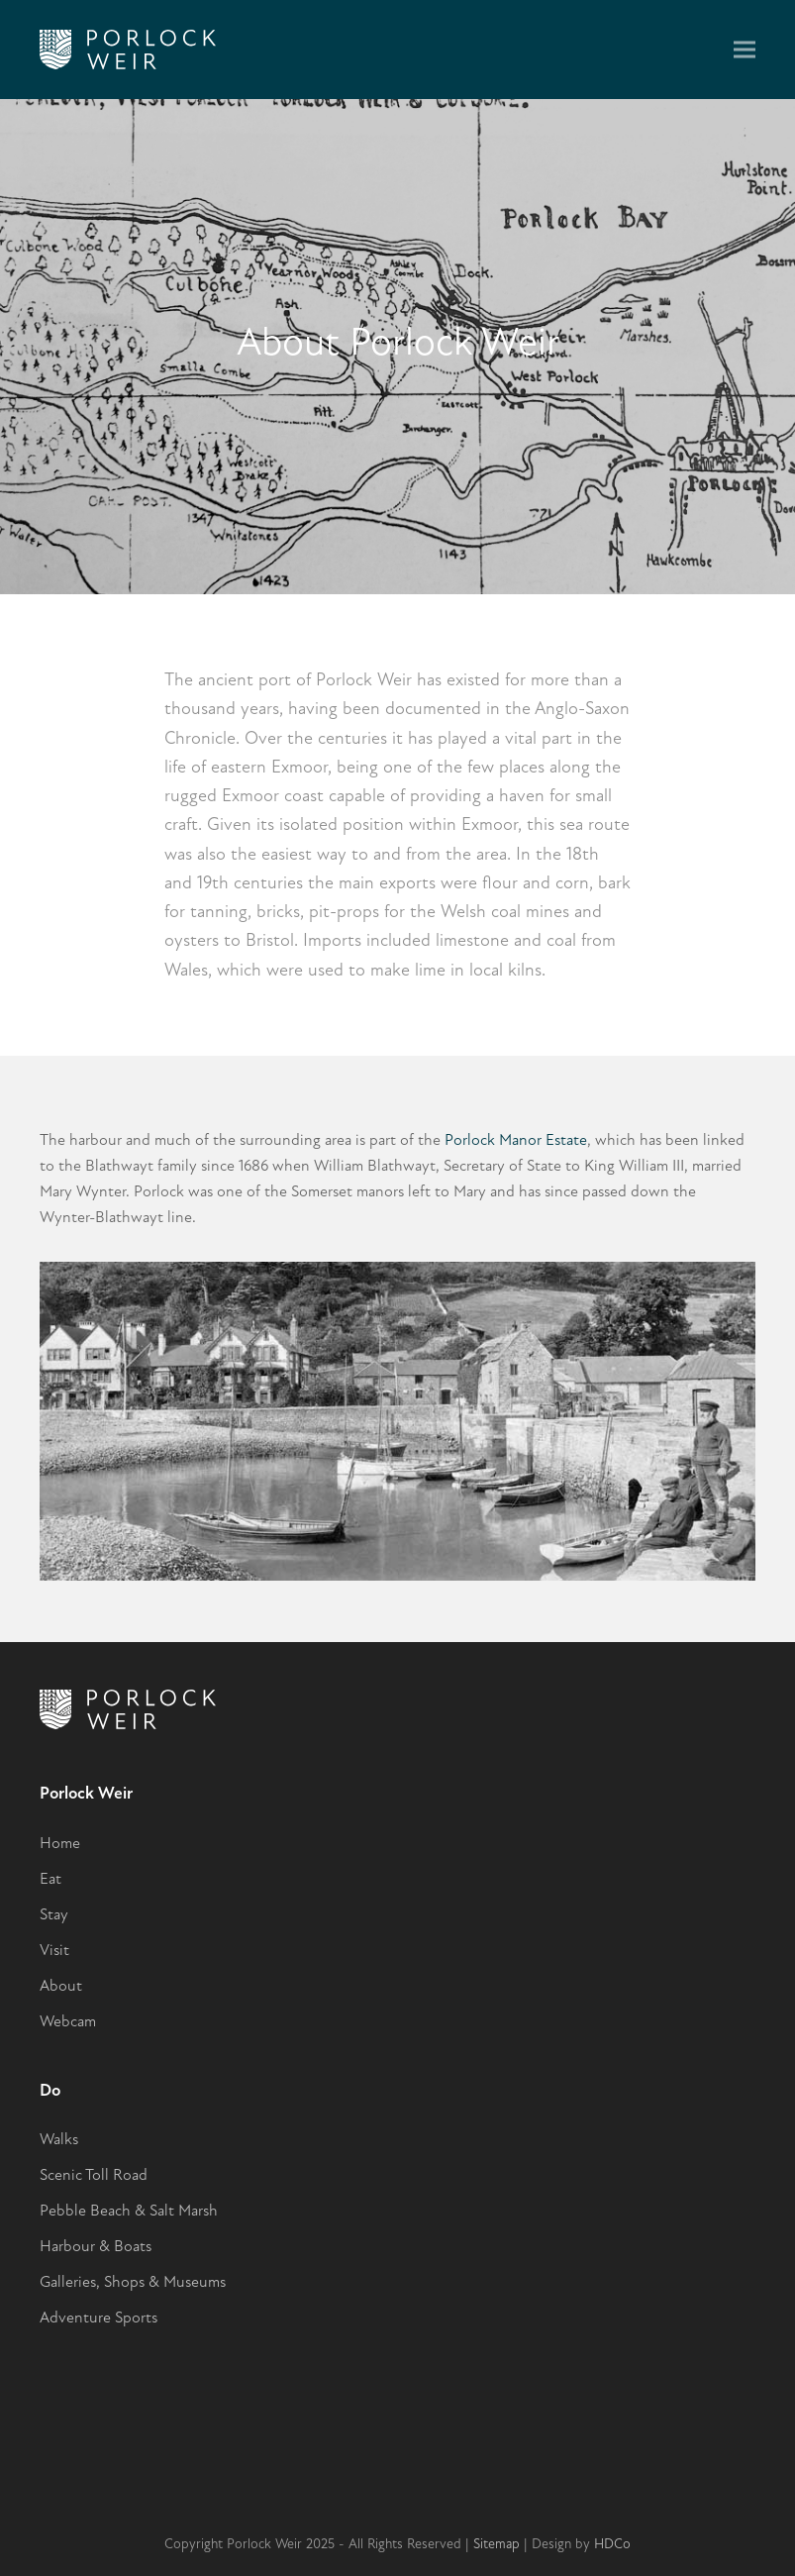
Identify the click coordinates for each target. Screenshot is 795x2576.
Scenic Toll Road (94, 2175)
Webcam (68, 2021)
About (61, 1986)
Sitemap (496, 2543)
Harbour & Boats (95, 2246)
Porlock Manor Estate (516, 1140)
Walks (59, 2139)
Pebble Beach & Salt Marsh (129, 2210)
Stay (54, 1914)
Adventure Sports (98, 2317)
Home (60, 1843)
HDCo (612, 2543)
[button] (744, 50)
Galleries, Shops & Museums (133, 2282)
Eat (50, 1879)
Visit (54, 1950)
